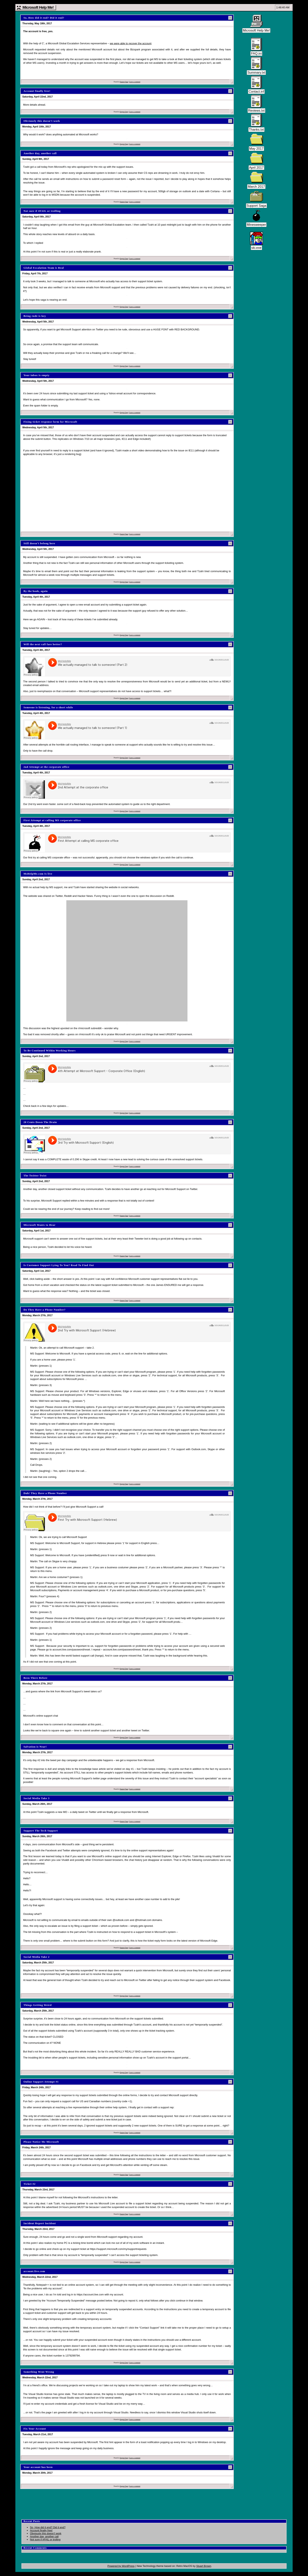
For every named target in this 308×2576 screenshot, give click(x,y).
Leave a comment (134, 82)
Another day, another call (40, 153)
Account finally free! (36, 91)
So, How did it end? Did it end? (43, 17)
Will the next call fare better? (42, 644)
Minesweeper (256, 224)
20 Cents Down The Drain (40, 1122)
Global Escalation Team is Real (43, 267)
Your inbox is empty (36, 375)
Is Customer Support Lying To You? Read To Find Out (58, 1265)
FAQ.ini (256, 53)
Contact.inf (256, 91)
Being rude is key (34, 316)
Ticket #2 (29, 2184)
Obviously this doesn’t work (41, 121)
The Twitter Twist (35, 1175)
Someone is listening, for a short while (48, 707)
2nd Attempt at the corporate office (46, 767)
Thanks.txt (256, 129)
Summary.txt (256, 72)
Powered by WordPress (120, 2566)
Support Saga (124, 82)
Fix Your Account (34, 2428)
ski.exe (256, 247)
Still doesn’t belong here (39, 543)
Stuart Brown (203, 2566)
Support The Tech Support (40, 1830)
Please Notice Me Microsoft (41, 2141)
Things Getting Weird (37, 2005)
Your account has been (38, 2467)
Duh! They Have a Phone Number (45, 1493)
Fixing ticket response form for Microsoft (50, 421)
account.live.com (34, 2271)
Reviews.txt (256, 110)
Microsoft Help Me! (38, 7)
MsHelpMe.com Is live (37, 873)
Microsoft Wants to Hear (39, 1225)
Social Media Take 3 (36, 1798)
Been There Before (35, 1678)
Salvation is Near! (35, 1746)
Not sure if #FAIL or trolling (41, 211)
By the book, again (35, 591)
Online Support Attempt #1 (41, 2081)
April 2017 (256, 167)
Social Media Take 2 (36, 1957)
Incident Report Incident (39, 2223)
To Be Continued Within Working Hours (49, 1050)
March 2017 (256, 186)
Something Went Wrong (38, 2371)
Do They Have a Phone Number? (44, 1309)
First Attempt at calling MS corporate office (52, 820)
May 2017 (256, 148)
